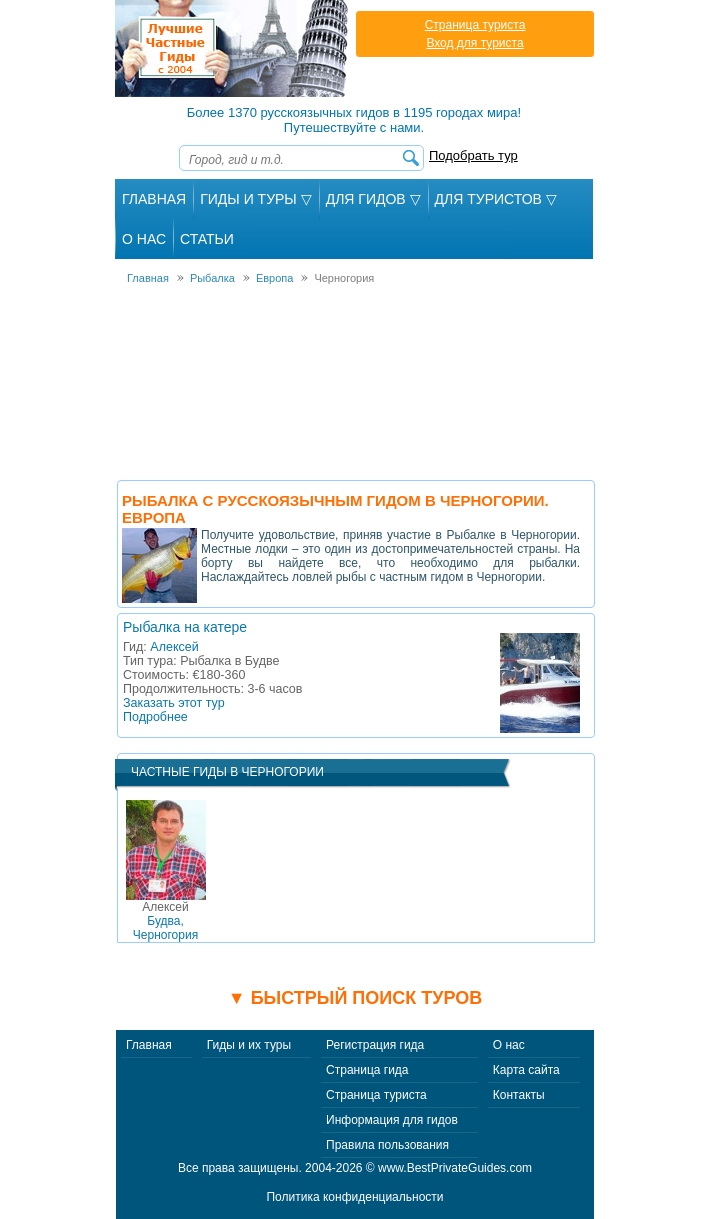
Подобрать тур (473, 155)
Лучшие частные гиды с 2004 (233, 48)
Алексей (174, 647)
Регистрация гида (375, 1045)
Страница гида (367, 1070)
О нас (509, 1045)
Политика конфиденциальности (354, 1197)
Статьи (207, 239)
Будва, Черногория (165, 921)
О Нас (144, 239)
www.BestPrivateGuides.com (455, 1168)
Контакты (519, 1095)
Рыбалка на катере (185, 627)
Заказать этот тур (174, 703)
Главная (154, 199)
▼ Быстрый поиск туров (355, 998)
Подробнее (155, 717)
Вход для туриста (474, 43)
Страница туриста (475, 25)
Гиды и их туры (249, 1045)
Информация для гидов (392, 1120)
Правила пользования (387, 1145)
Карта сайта (526, 1070)
